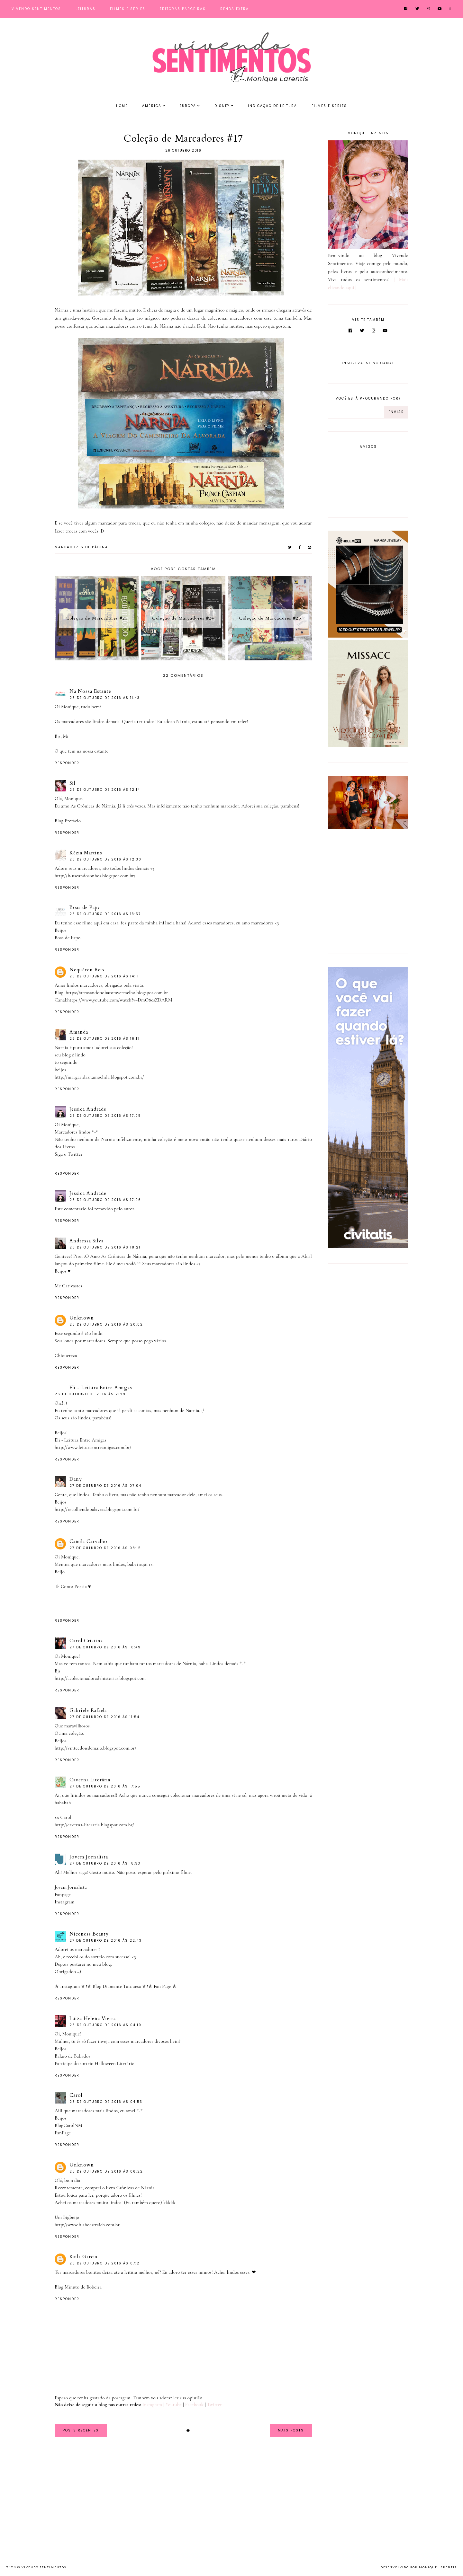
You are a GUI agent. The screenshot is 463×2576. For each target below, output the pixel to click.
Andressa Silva (86, 1241)
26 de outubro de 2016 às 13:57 (105, 914)
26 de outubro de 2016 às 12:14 (104, 789)
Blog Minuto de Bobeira (78, 2287)
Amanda (78, 1032)
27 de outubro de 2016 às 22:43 (105, 1940)
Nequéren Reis (86, 969)
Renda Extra (234, 8)
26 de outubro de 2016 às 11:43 (104, 697)
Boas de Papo (85, 907)
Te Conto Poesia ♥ (73, 1586)
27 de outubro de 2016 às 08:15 (105, 1548)
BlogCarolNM (68, 2125)
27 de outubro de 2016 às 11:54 (104, 1717)
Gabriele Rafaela (88, 1710)
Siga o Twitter (69, 1154)
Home (122, 105)
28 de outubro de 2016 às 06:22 (106, 2171)
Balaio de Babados (72, 2056)
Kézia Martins (85, 853)
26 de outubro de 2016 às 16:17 (104, 1038)
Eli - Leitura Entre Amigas (100, 1387)
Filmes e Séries (127, 8)
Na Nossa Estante (90, 691)
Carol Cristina (86, 1640)
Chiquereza (66, 1355)
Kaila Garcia (83, 2257)
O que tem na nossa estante (81, 751)
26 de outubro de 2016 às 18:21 (105, 1247)
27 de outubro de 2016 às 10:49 (105, 1647)
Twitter (214, 2404)
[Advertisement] (368, 898)
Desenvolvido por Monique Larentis (419, 2567)
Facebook (194, 2404)
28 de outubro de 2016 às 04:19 (105, 2025)
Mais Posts (291, 2430)
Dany (75, 1479)
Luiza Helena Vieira (92, 2018)
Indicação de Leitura (272, 105)
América (151, 105)
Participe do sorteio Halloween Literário (94, 2063)
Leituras (85, 8)
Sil (72, 783)
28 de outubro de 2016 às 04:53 (105, 2101)
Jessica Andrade (87, 1109)
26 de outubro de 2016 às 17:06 (105, 1199)
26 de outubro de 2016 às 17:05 (105, 1115)
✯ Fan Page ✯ (162, 1986)
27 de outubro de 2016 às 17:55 (105, 1786)
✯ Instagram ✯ (70, 1986)
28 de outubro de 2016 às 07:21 (105, 2263)
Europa (188, 105)
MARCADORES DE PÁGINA (81, 547)
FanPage (63, 2133)
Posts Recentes (81, 2430)
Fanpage (63, 1894)
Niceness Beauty (89, 1934)
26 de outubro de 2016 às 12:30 (105, 859)
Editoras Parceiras (183, 8)
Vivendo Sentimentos (36, 8)
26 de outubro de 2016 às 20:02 (106, 1324)
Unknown (81, 1318)
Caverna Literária (89, 1780)
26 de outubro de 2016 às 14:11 (104, 976)
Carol (75, 2095)
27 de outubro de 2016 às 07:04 (105, 1485)
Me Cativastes (68, 1286)
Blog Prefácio (68, 821)
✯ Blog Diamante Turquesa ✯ (117, 1986)
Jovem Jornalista (88, 1857)
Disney (222, 105)
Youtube (174, 2404)
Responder (67, 763)
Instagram (64, 1902)
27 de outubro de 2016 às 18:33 (105, 1863)
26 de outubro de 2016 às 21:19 (90, 1394)
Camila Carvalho (88, 1541)
